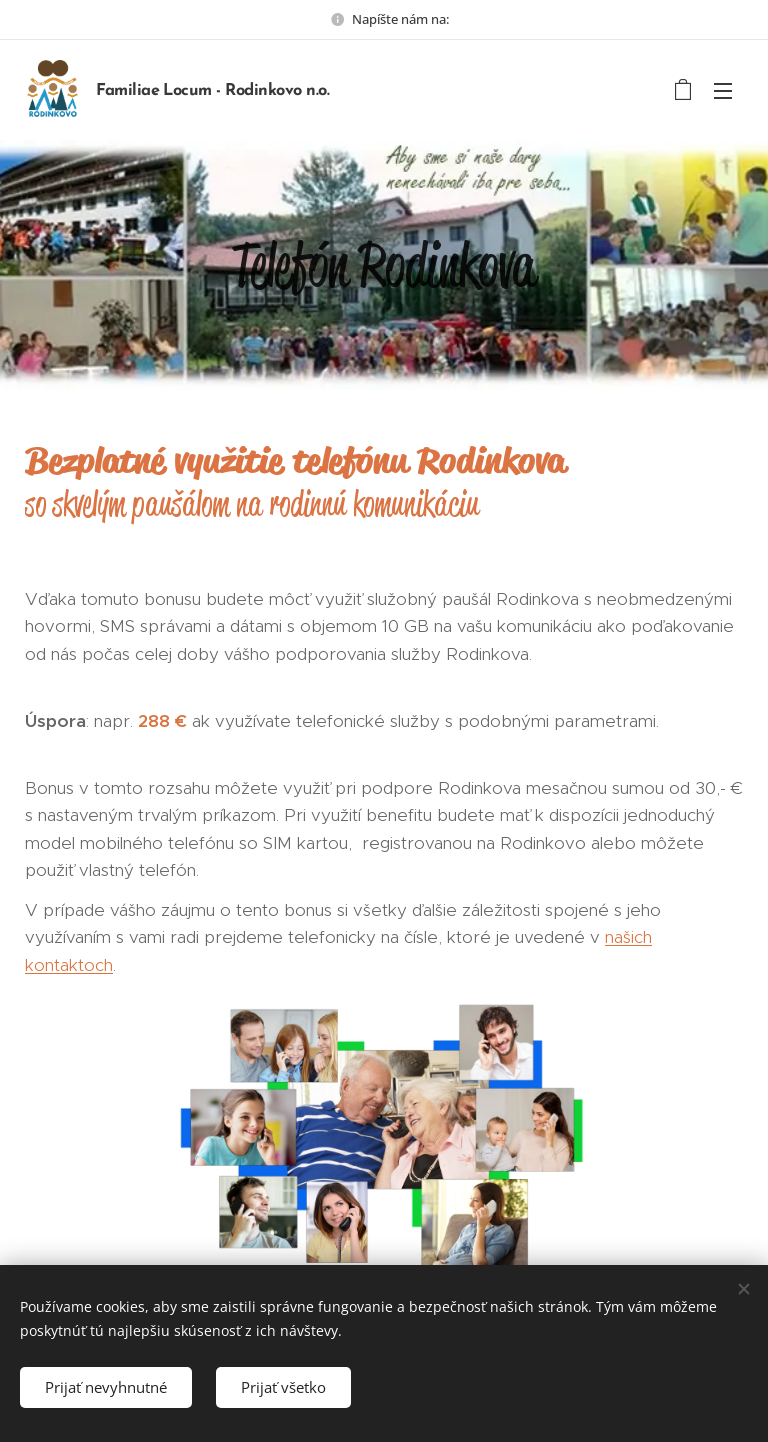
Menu (723, 91)
